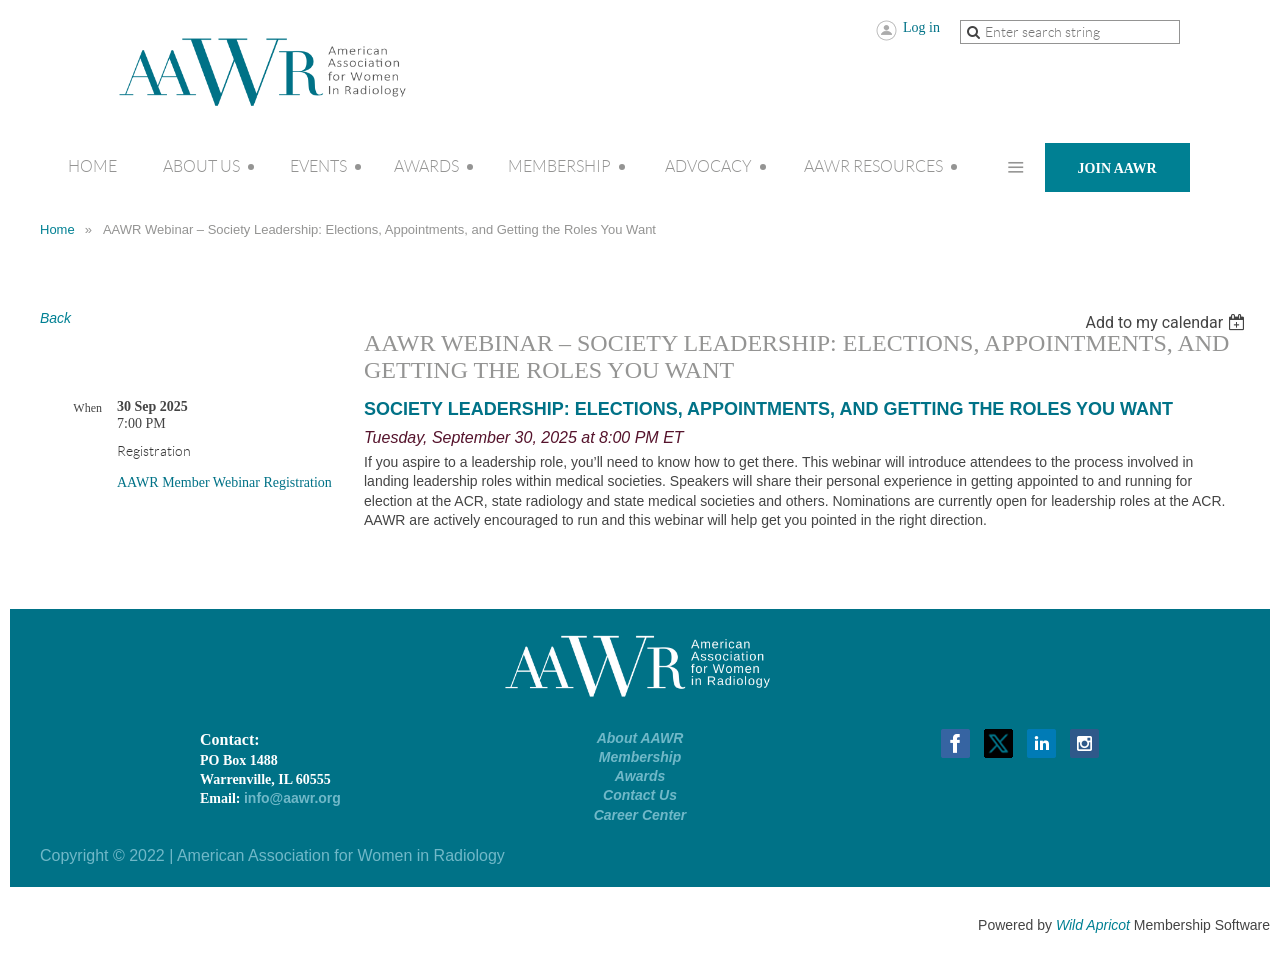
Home (57, 229)
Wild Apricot (1093, 925)
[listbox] (1167, 322)
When (87, 408)
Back (55, 318)
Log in (921, 27)
